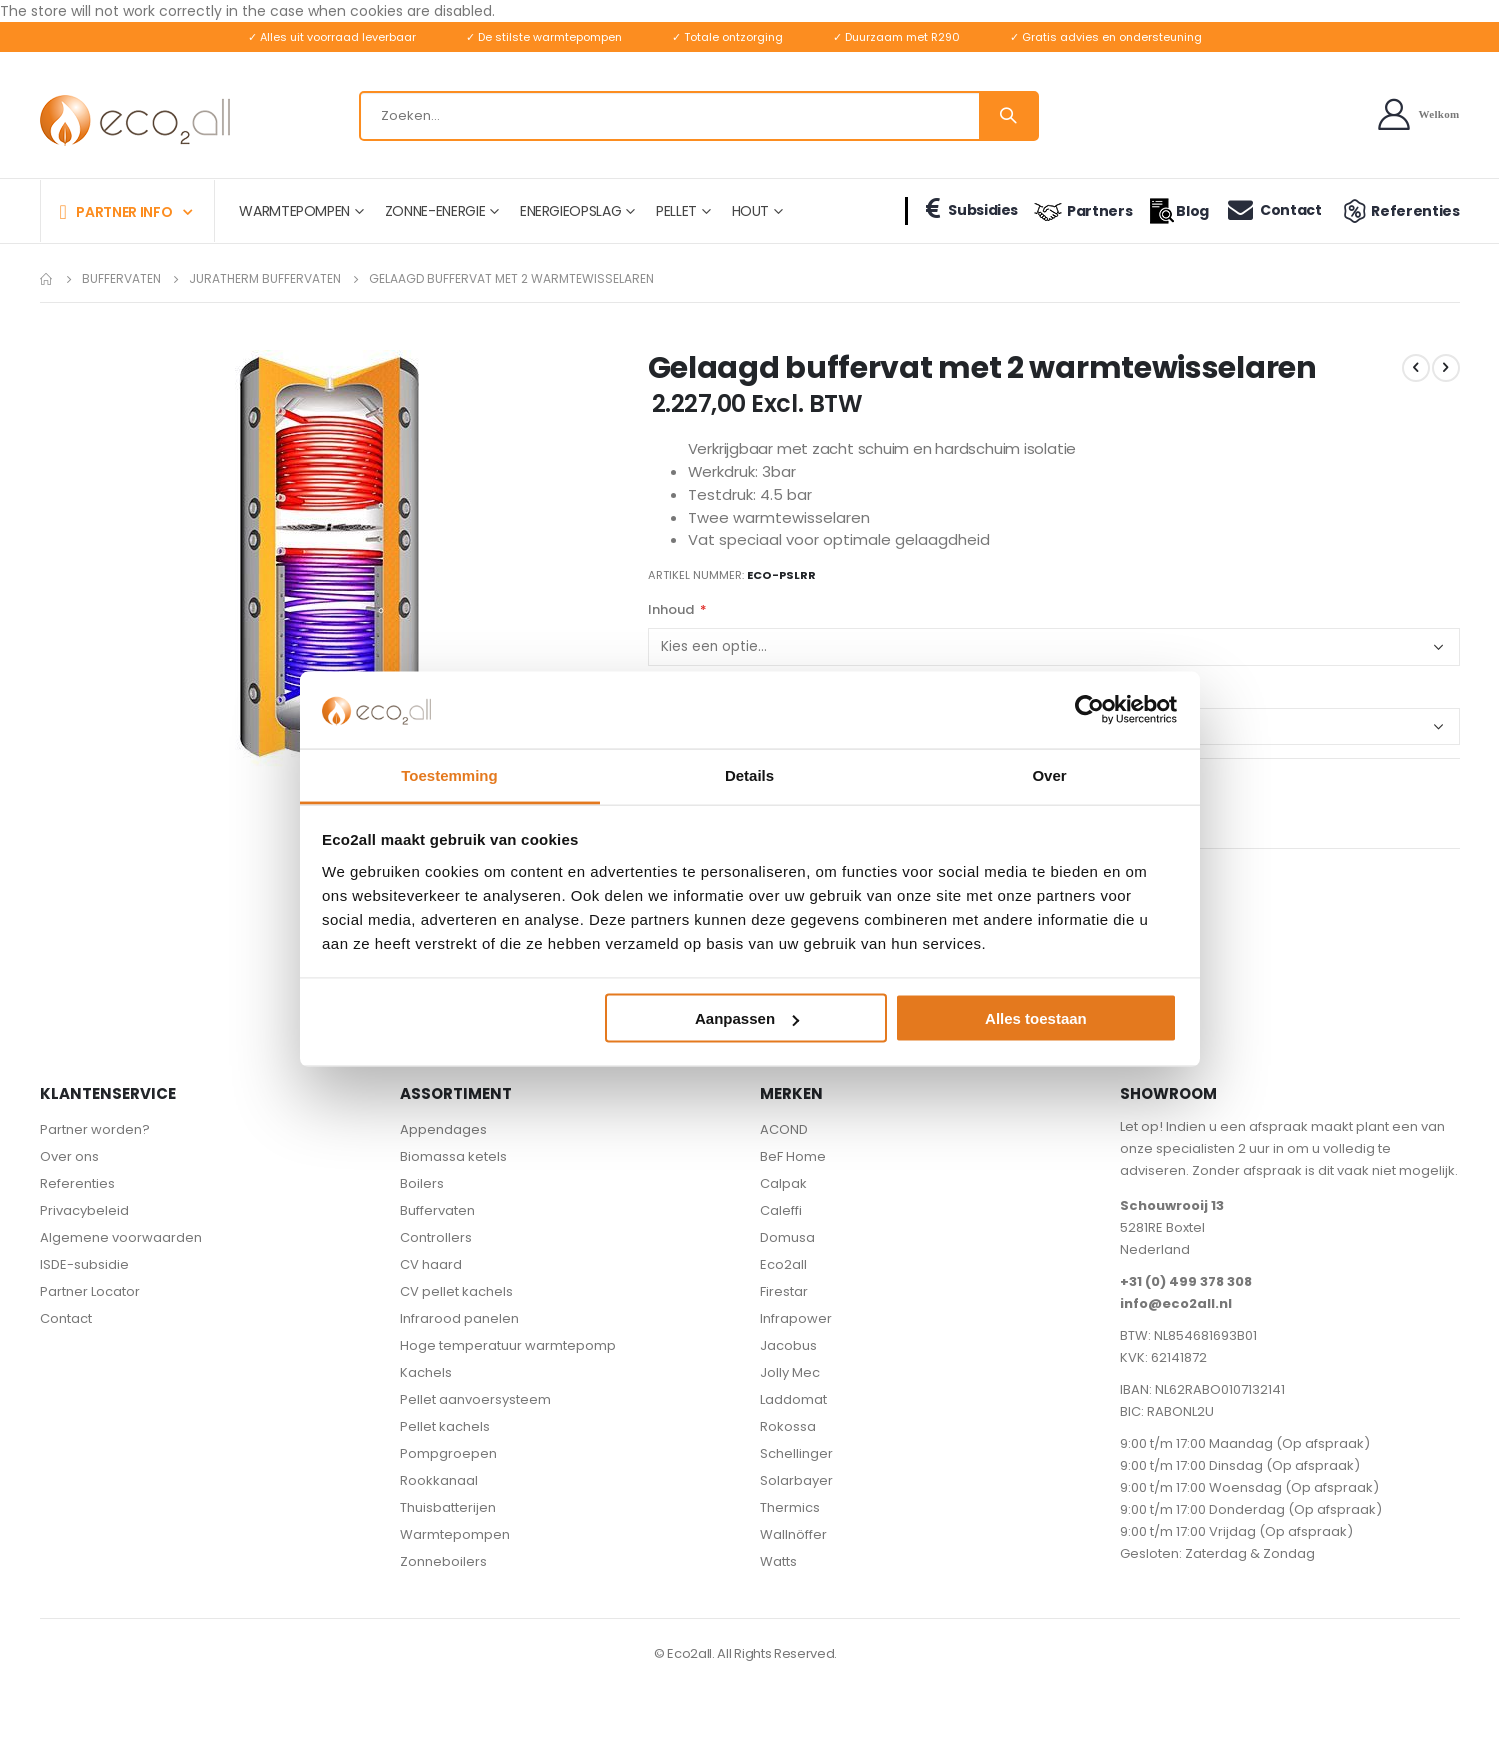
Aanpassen (747, 1018)
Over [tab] (1049, 774)
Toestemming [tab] (449, 774)
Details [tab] (749, 774)
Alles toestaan (1036, 1018)
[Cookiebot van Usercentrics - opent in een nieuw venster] (1089, 710)
